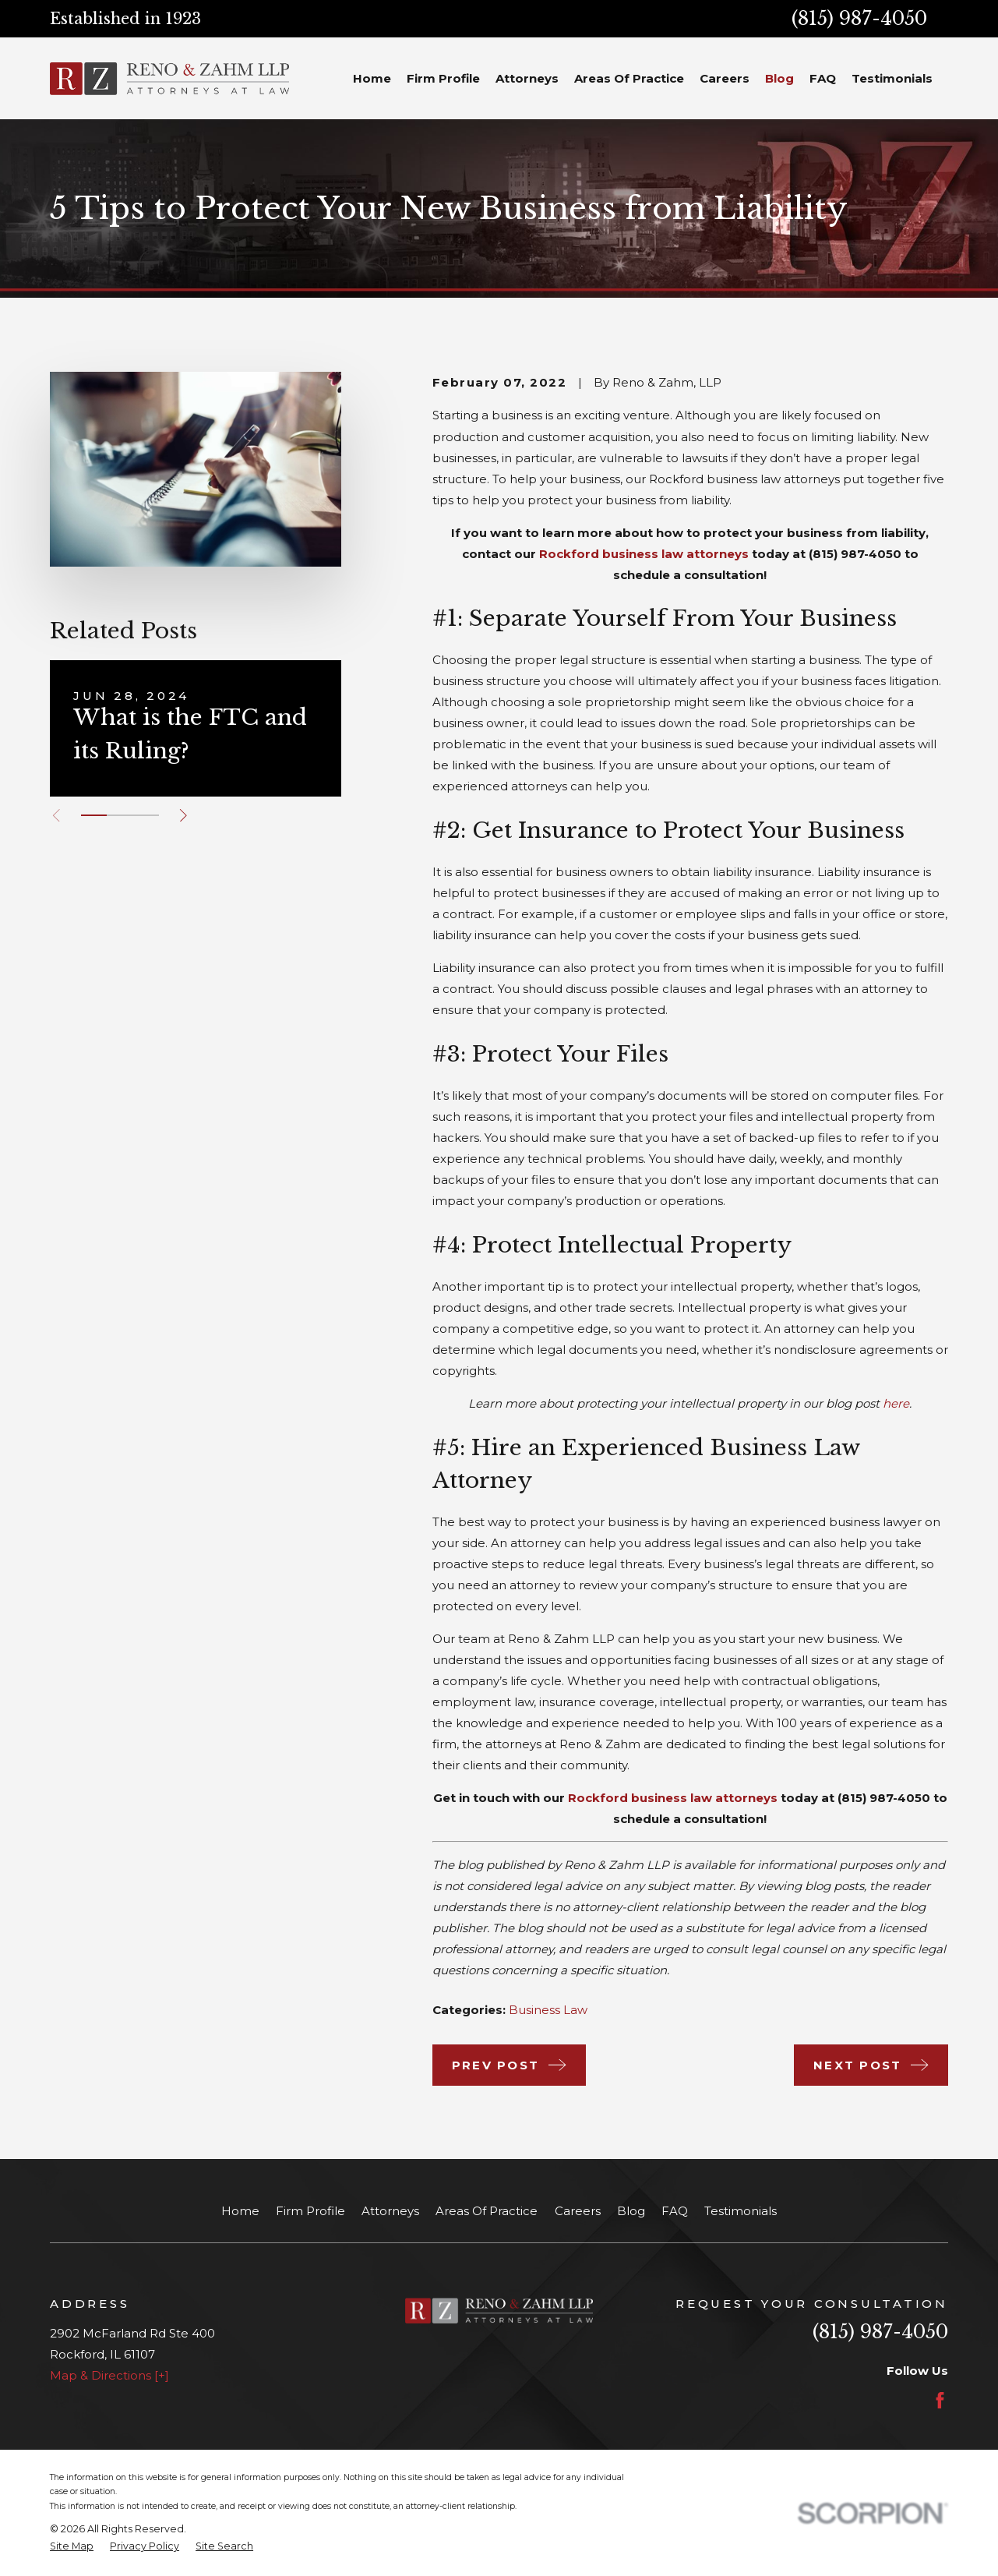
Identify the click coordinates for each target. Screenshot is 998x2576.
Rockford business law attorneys (644, 553)
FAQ (674, 2210)
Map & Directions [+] (109, 2375)
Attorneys (390, 2210)
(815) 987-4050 (859, 18)
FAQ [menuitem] (822, 78)
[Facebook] (940, 2400)
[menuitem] (71, 2547)
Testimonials (740, 2210)
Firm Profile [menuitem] (443, 78)
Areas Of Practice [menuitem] (629, 78)
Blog (631, 2210)
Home (240, 2210)
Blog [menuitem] (779, 78)
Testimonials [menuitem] (892, 78)
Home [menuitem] (372, 78)
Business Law (548, 2009)
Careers (578, 2210)
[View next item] (183, 815)
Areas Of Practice (487, 2210)
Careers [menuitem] (724, 78)
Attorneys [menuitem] (527, 78)
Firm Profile (310, 2210)
